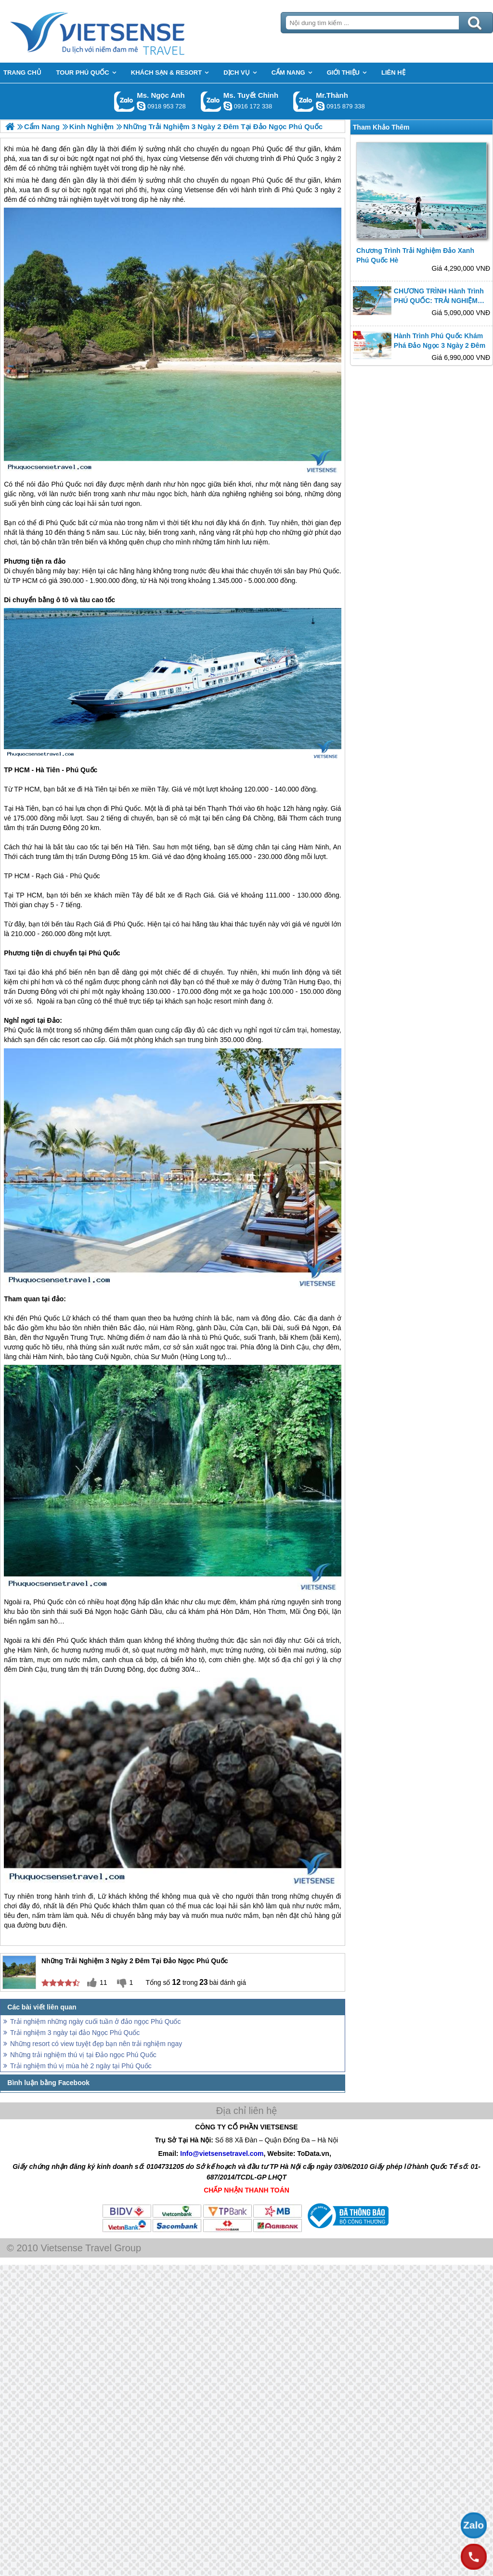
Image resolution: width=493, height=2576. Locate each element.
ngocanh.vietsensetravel (141, 106)
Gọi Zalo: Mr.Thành (303, 101)
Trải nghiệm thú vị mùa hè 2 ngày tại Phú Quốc (81, 2066)
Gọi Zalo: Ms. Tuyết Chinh (211, 101)
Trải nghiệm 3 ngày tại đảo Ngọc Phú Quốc (75, 2032)
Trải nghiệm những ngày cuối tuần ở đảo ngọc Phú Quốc (95, 2021)
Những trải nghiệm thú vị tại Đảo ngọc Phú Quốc (83, 2055)
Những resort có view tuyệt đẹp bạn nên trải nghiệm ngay (96, 2044)
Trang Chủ (121, 31)
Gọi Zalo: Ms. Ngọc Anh (124, 101)
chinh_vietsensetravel (228, 106)
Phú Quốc (267, 180)
